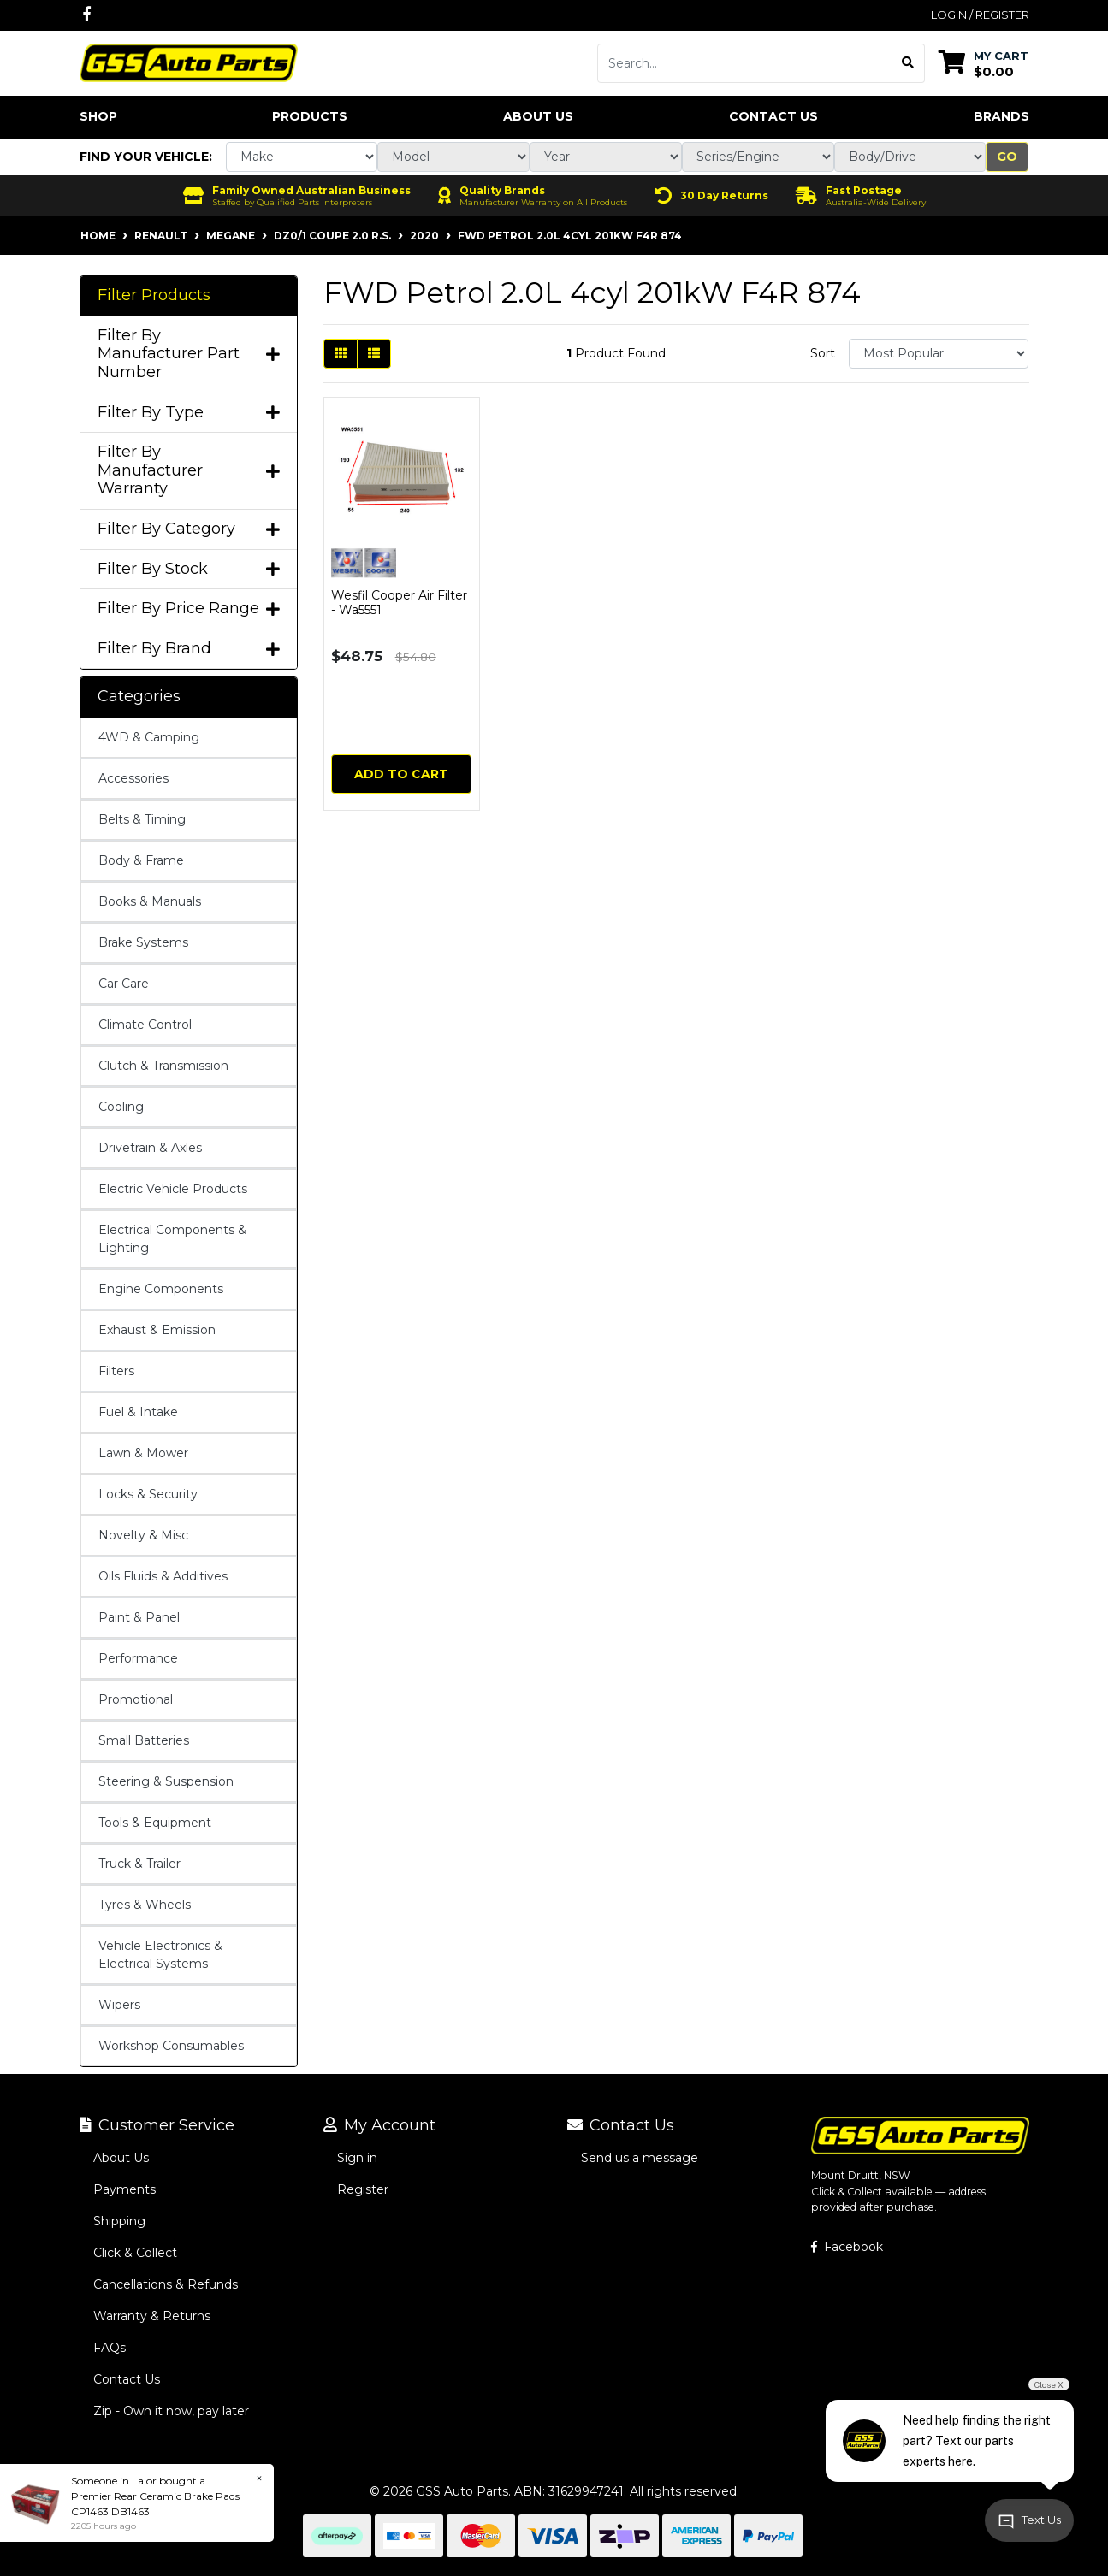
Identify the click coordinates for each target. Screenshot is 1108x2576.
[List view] (374, 354)
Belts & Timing (142, 819)
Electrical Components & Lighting (172, 1239)
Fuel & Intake (138, 1412)
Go (1007, 156)
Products (309, 116)
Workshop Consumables (171, 2045)
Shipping (119, 2221)
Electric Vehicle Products (172, 1188)
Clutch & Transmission (163, 1065)
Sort (822, 353)
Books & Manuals (149, 901)
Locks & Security (148, 1494)
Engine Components (160, 1289)
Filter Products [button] (154, 295)
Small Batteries (143, 1740)
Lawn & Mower (143, 1453)
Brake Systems (143, 942)
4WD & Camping (148, 737)
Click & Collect (135, 2252)
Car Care (123, 983)
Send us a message (639, 2157)
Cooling (121, 1106)
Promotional (135, 1699)
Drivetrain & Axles (150, 1147)
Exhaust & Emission (157, 1330)
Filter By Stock (189, 569)
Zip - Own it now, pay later (171, 2411)
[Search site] (908, 63)
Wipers (119, 2004)
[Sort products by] (939, 354)
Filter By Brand (189, 649)
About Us (538, 116)
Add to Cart (401, 774)
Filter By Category (189, 529)
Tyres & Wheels (144, 1904)
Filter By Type (189, 413)
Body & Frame (141, 860)
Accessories (133, 778)
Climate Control (145, 1024)
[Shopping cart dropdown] (983, 63)
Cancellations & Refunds (165, 2284)
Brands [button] (1001, 116)
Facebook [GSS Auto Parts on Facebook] (847, 2246)
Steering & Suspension (166, 1781)
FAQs (109, 2347)
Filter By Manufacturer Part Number (189, 354)
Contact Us (773, 116)
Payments (124, 2189)
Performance (138, 1658)
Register (362, 2189)
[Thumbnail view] (340, 354)
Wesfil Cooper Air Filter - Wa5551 (399, 602)
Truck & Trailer (139, 1863)
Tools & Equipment (154, 1822)
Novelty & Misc (143, 1535)
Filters (116, 1371)
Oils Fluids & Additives (163, 1576)
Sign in (357, 2157)
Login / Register (980, 14)
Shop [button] (98, 116)
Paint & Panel (139, 1617)
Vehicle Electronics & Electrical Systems (160, 1954)
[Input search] (744, 63)
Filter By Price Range (189, 608)
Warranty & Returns (151, 2316)
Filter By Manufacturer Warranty (189, 470)
